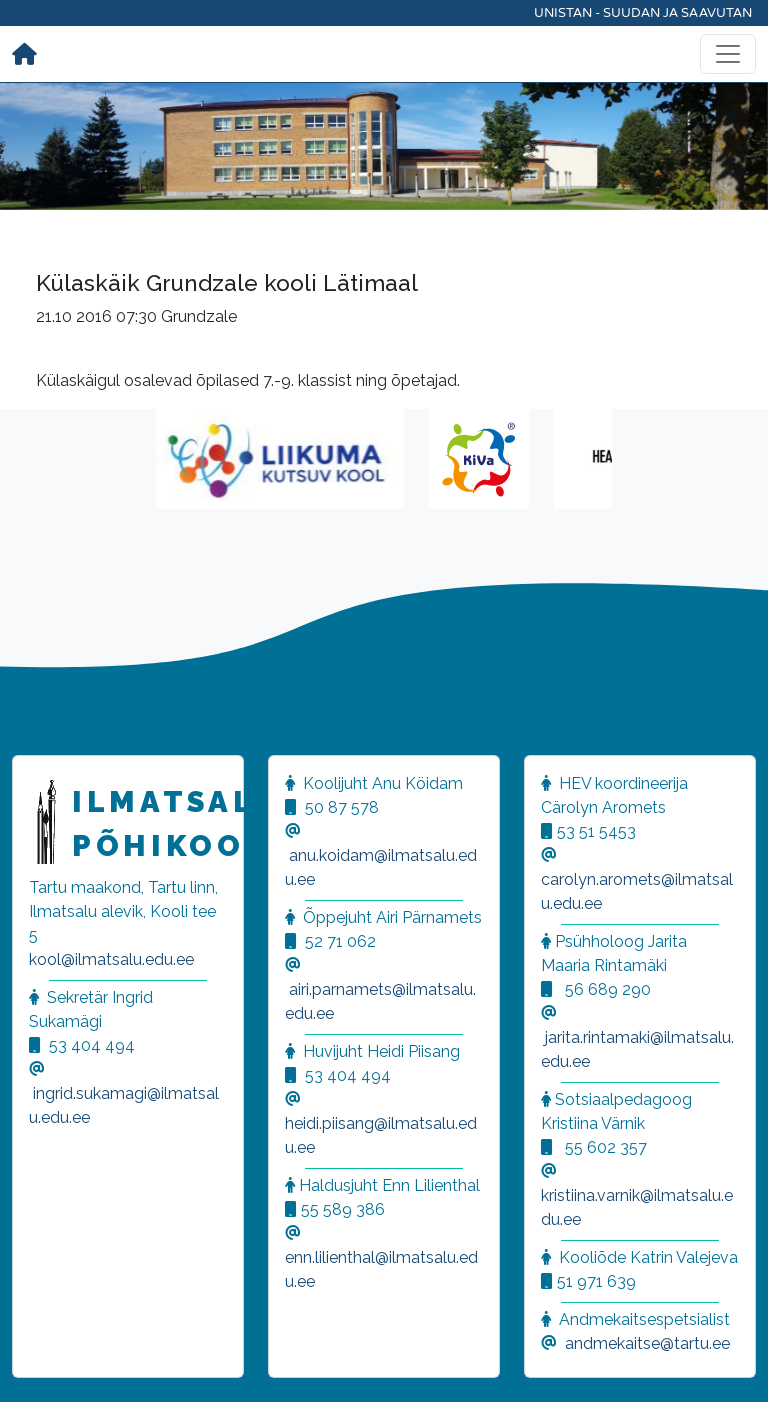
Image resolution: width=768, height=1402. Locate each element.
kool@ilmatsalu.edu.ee (111, 959)
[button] (40, 1362)
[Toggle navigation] (728, 54)
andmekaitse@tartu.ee (647, 1343)
